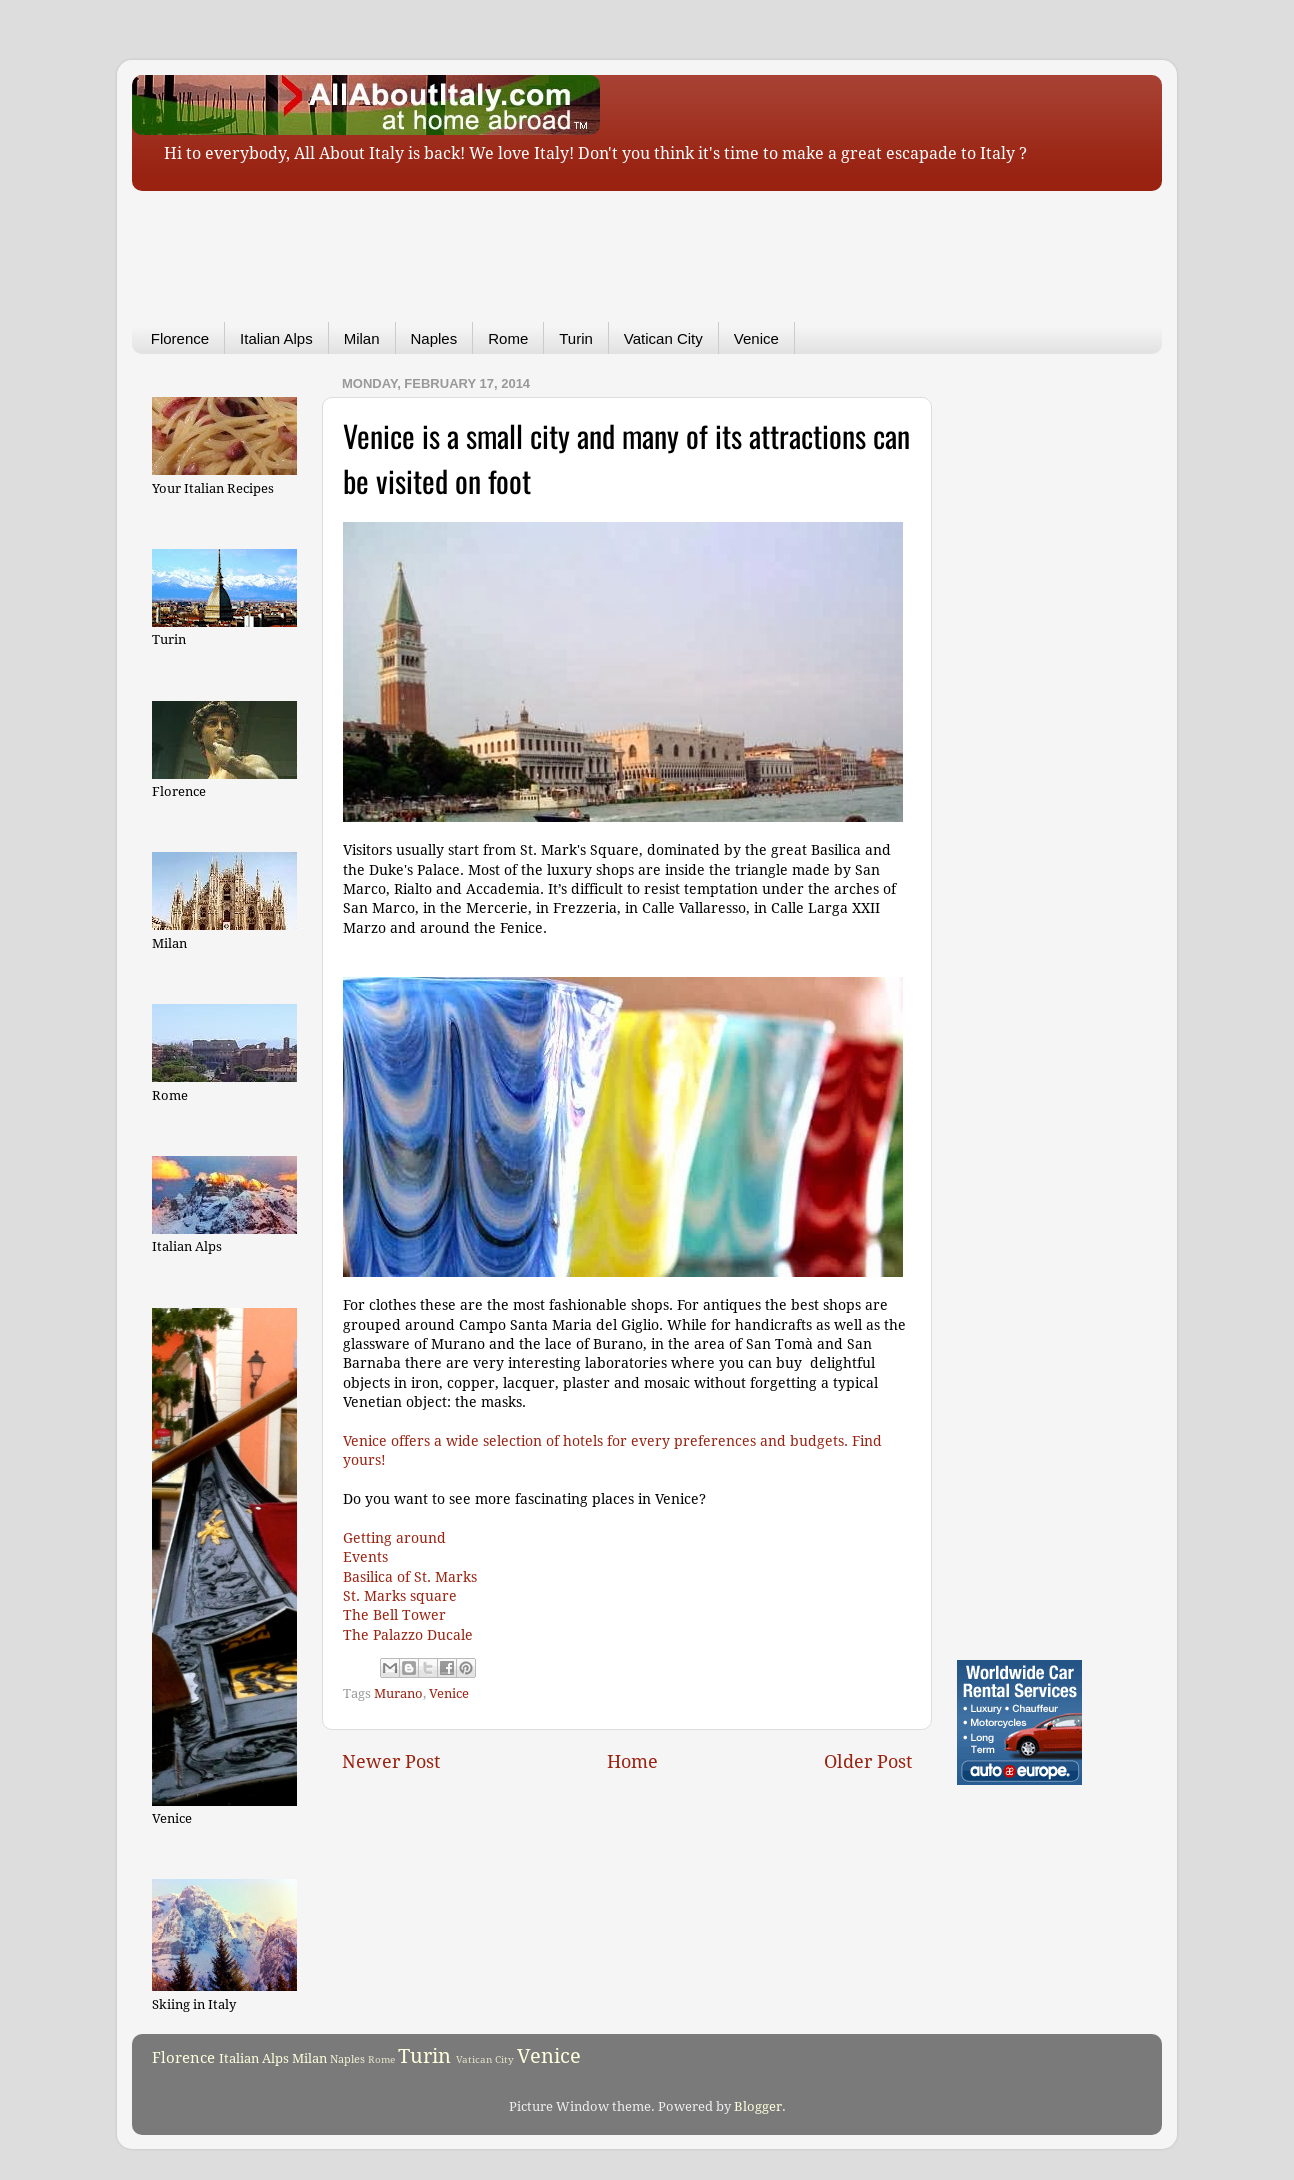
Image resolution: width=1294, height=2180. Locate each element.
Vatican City (663, 338)
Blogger (758, 2106)
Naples (434, 338)
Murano (398, 1693)
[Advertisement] (617, 242)
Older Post (868, 1762)
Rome (508, 338)
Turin (576, 338)
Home (632, 1762)
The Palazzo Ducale (408, 1635)
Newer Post (391, 1762)
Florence (180, 338)
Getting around (394, 1538)
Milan (362, 338)
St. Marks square (400, 1596)
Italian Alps (276, 338)
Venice (756, 338)
